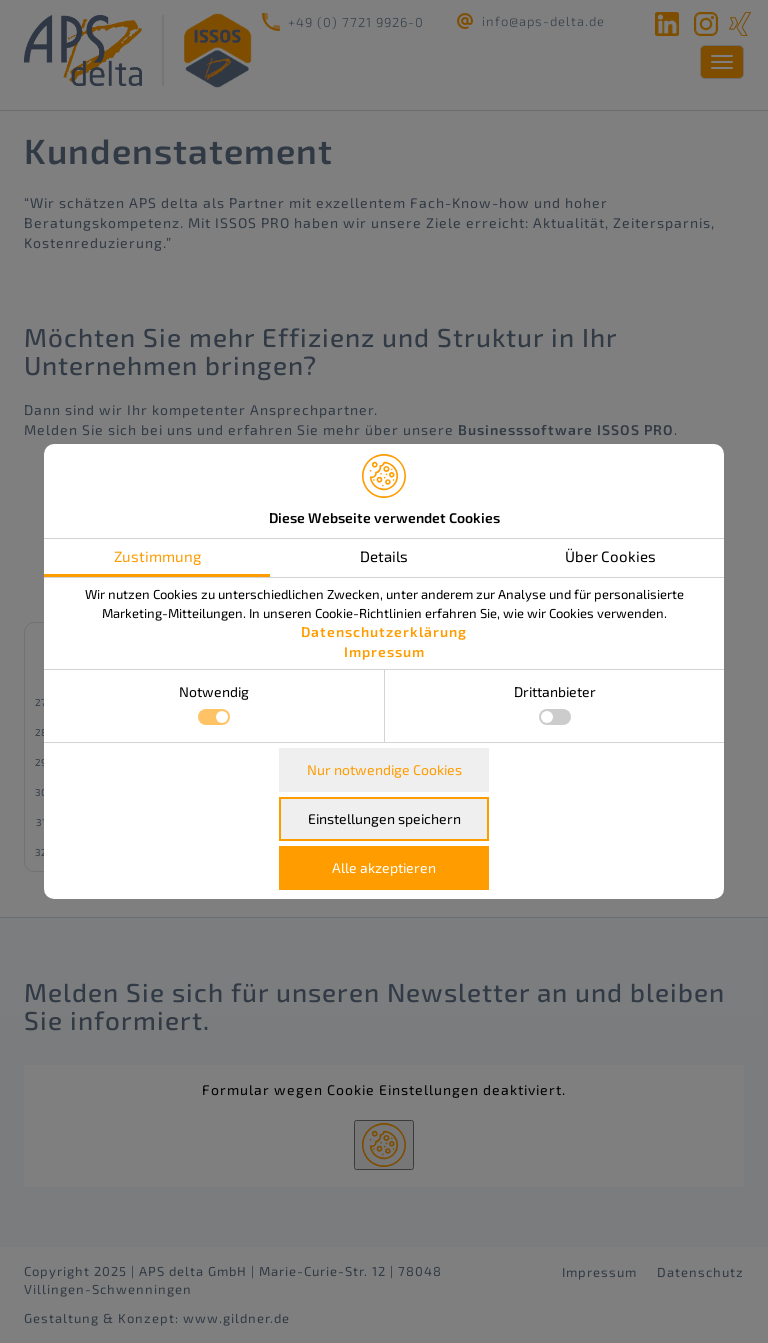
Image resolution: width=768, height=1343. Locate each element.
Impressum (384, 651)
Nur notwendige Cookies (384, 769)
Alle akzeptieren (384, 867)
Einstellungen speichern (384, 818)
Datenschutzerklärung (384, 631)
